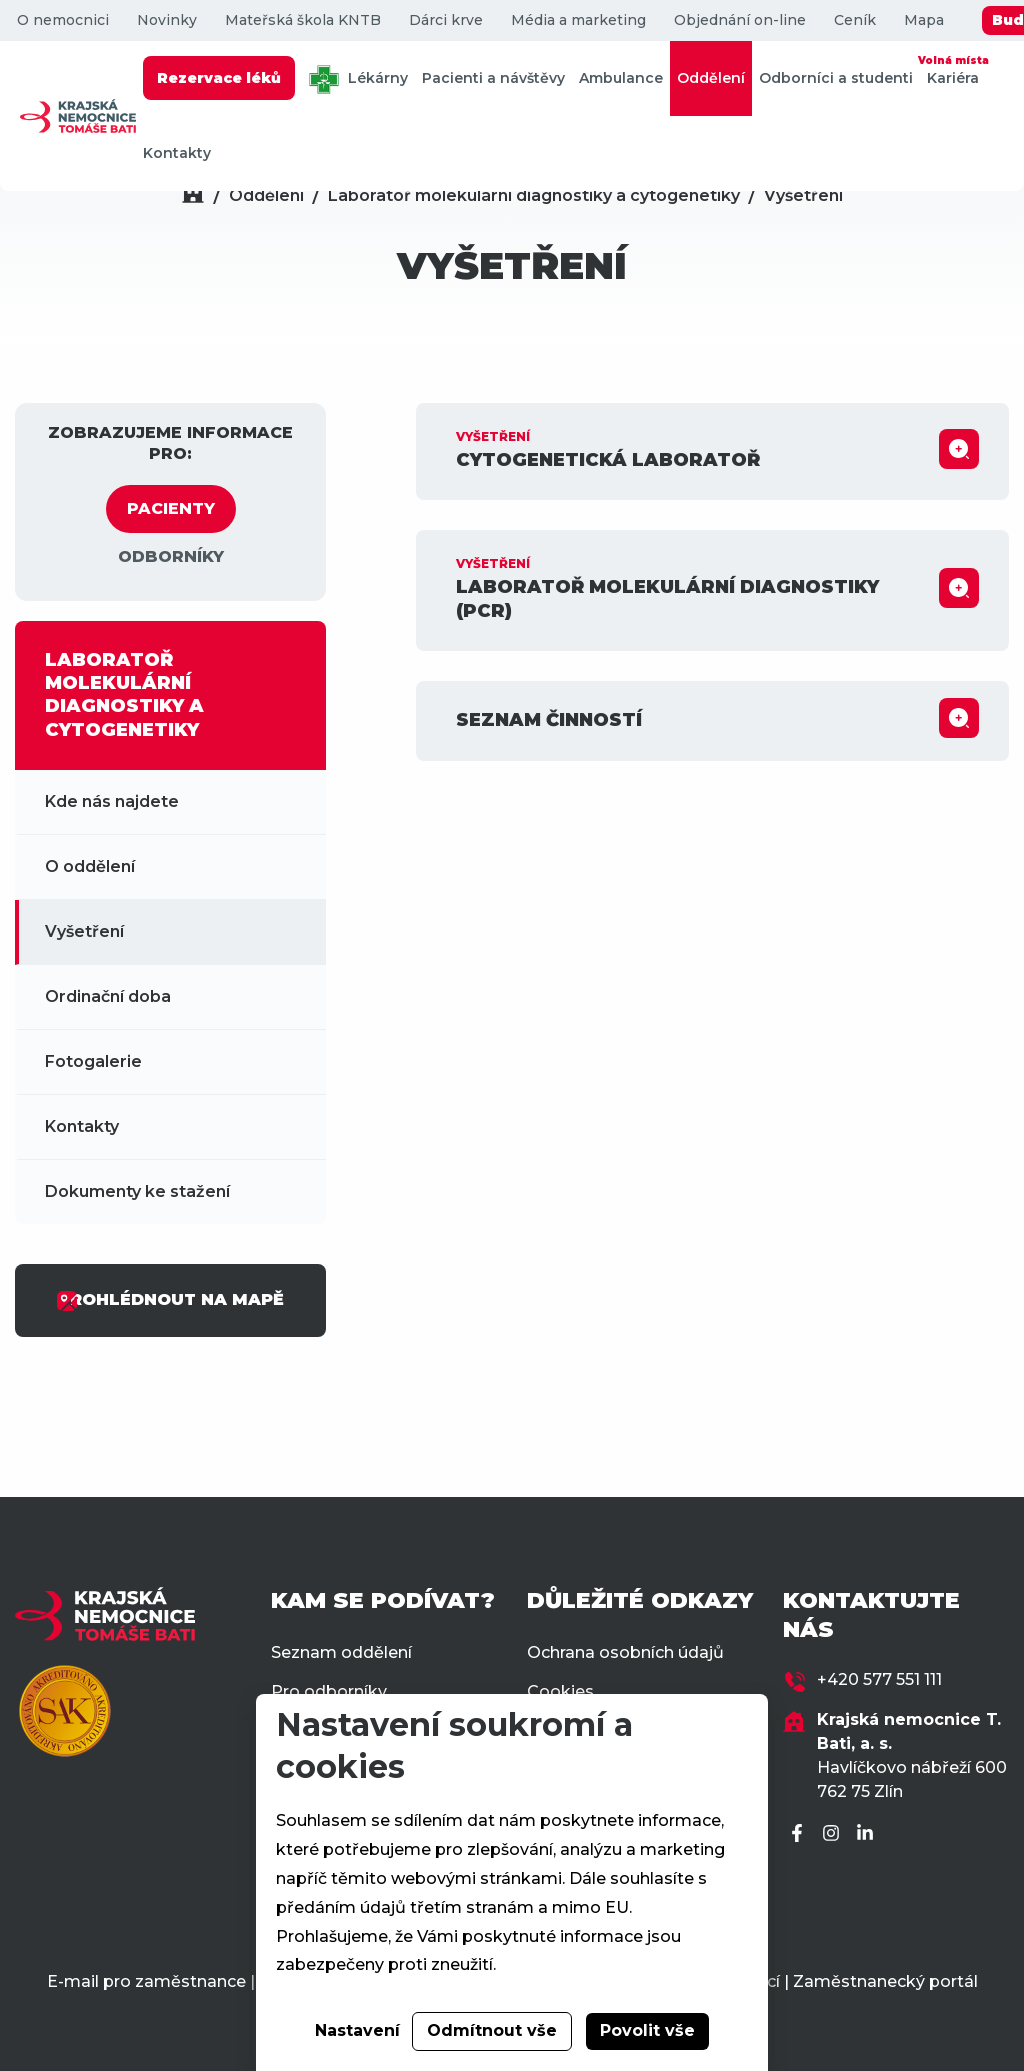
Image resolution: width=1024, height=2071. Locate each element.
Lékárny (358, 79)
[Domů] (193, 195)
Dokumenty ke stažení (137, 1191)
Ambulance (621, 78)
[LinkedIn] (868, 1834)
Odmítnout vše (492, 2030)
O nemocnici (63, 20)
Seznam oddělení (341, 1652)
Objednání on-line (740, 20)
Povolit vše (647, 2030)
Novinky (167, 20)
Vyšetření (803, 195)
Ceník (855, 20)
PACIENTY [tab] (171, 508)
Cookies (560, 1691)
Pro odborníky (329, 1691)
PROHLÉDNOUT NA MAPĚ (169, 1301)
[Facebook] (800, 1834)
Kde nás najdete (112, 801)
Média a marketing (578, 20)
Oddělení (711, 78)
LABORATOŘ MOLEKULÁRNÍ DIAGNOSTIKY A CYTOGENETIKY (124, 695)
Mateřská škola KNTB (303, 20)
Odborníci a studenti (836, 78)
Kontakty (177, 153)
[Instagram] (834, 1834)
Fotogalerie (93, 1061)
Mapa (924, 20)
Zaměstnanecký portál (885, 1981)
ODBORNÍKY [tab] (171, 556)
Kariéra (953, 69)
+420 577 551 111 (879, 1679)
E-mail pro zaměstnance (146, 1981)
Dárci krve (446, 20)
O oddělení (90, 866)
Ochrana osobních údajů (625, 1652)
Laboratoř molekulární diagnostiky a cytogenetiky (534, 195)
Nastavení (357, 2030)
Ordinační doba (108, 996)
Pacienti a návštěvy (493, 78)
